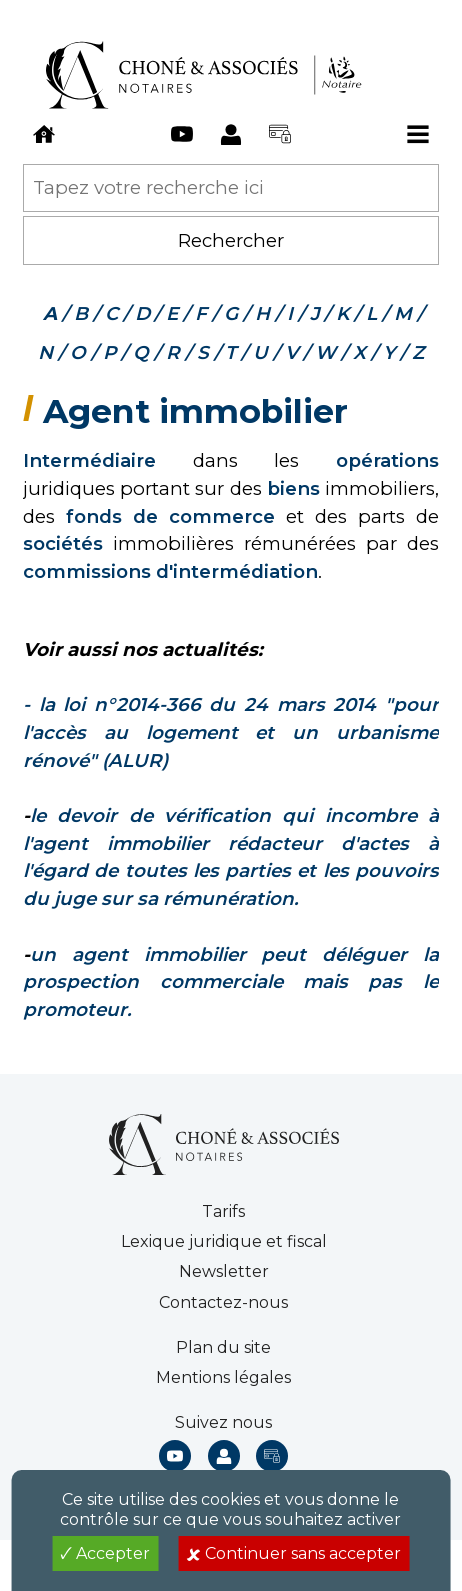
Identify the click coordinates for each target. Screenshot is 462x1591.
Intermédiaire (89, 460)
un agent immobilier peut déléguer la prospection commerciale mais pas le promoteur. (231, 982)
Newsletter (224, 1271)
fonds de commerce (170, 516)
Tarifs (223, 1211)
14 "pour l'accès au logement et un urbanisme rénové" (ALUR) (231, 732)
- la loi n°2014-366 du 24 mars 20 (189, 704)
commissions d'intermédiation (170, 571)
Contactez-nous (223, 1302)
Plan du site (223, 1347)
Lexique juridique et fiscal (224, 1241)
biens (293, 488)
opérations (387, 460)
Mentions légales (223, 1377)
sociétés (63, 543)
